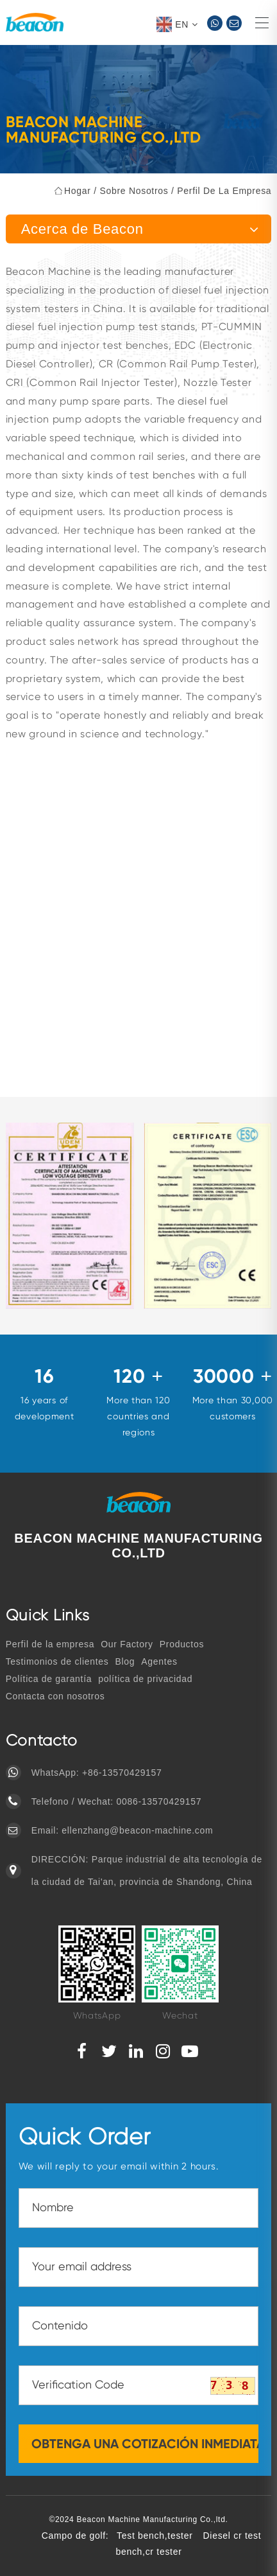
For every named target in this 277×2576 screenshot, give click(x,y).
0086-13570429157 (159, 1801)
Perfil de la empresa (224, 191)
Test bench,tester (155, 2535)
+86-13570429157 (122, 1772)
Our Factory (127, 1644)
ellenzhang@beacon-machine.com (137, 1830)
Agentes (159, 1661)
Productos (182, 1644)
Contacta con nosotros (55, 1696)
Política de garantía (49, 1679)
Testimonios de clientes (57, 1661)
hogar (77, 191)
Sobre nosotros (133, 191)
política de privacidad (145, 1679)
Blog (125, 1661)
